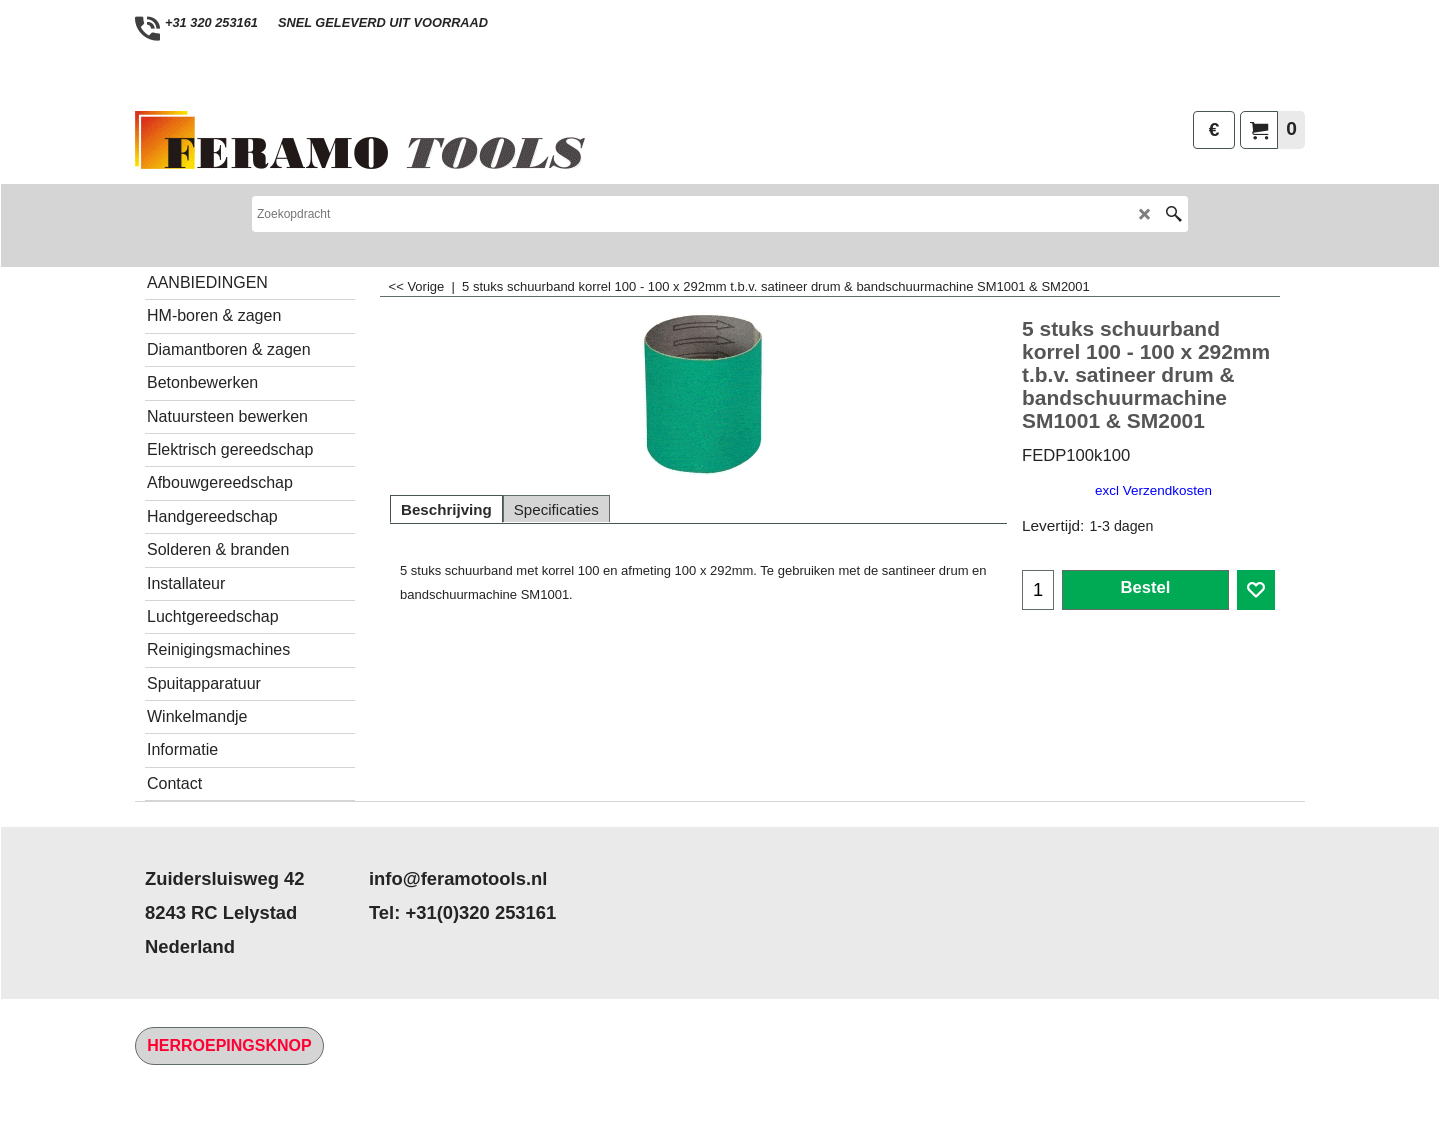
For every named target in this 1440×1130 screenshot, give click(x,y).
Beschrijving (446, 509)
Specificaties (556, 509)
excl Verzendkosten (1153, 490)
